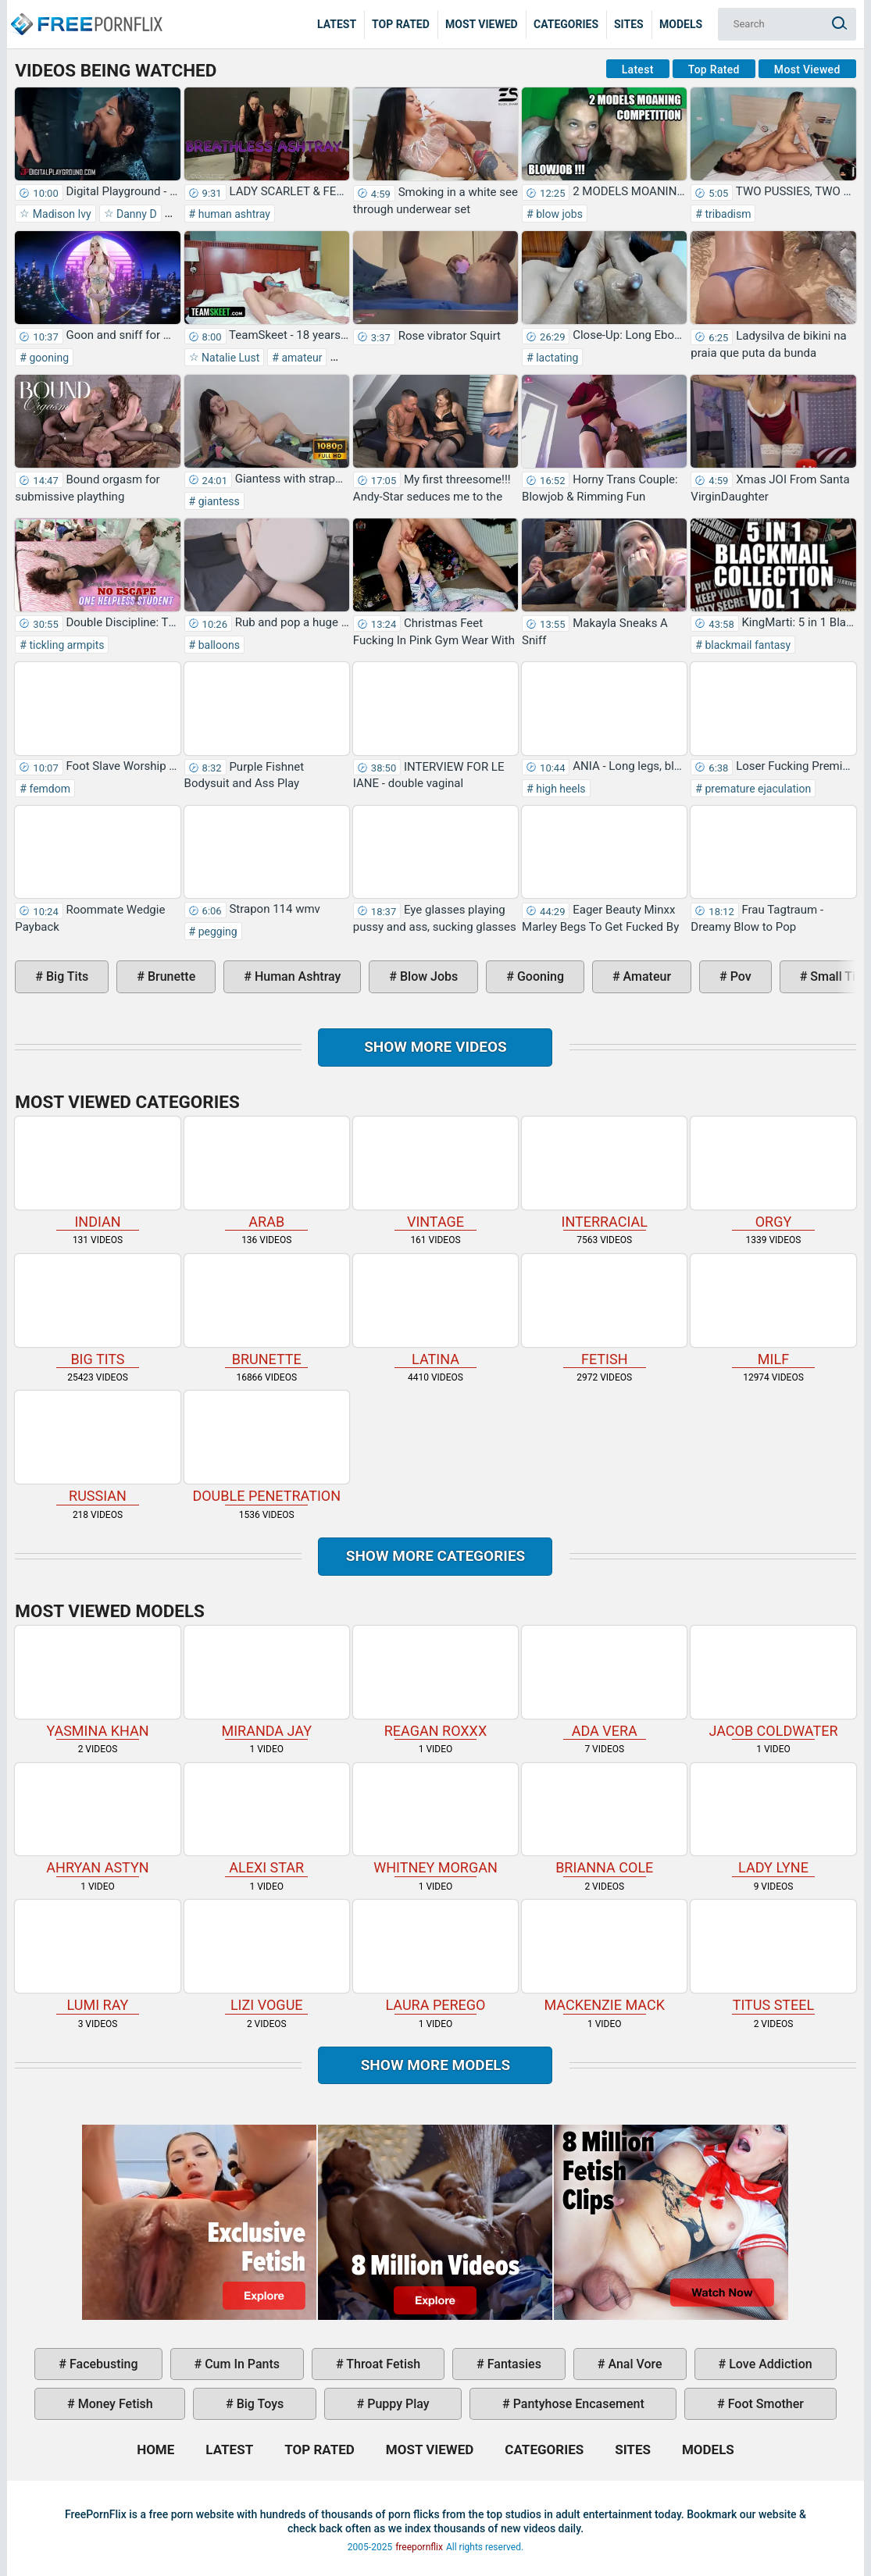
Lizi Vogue (266, 1956)
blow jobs (558, 214)
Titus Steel (773, 1956)
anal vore (633, 2364)
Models (680, 24)
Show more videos (435, 1047)
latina (435, 1310)
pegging (216, 931)
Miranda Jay (266, 1682)
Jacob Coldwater (773, 1682)
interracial (604, 1173)
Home (86, 12)
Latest (336, 24)
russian (97, 1447)
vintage (435, 1173)
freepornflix (419, 2547)
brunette (170, 976)
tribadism (726, 214)
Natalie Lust (229, 357)
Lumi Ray (97, 1956)
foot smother (764, 2403)
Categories (566, 24)
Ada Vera (604, 1682)
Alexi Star (266, 1819)
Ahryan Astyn (97, 1819)
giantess (217, 501)
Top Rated (401, 24)
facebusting (102, 2364)
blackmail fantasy (746, 645)
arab (266, 1173)
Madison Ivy (60, 214)
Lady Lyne (773, 1819)
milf (773, 1310)
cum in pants (241, 2364)
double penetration (266, 1447)
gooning (48, 357)
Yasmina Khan (97, 1682)
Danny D (135, 214)
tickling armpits (65, 645)
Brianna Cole (604, 1819)
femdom (48, 788)
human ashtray (232, 214)
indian (97, 1173)
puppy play (396, 2403)
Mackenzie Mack (604, 1956)
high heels (560, 788)
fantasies (512, 2364)
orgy (773, 1173)
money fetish (114, 2403)
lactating (556, 357)
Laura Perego (435, 1956)
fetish (604, 1310)
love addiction (769, 2364)
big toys (259, 2403)
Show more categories (436, 1556)
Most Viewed (481, 24)
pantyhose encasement (577, 2403)
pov (739, 976)
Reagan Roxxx (435, 1682)
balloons (217, 645)
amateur (300, 357)
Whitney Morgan (435, 1819)
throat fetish (382, 2364)
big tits (65, 976)
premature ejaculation (756, 788)
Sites (629, 24)
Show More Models (436, 2065)
